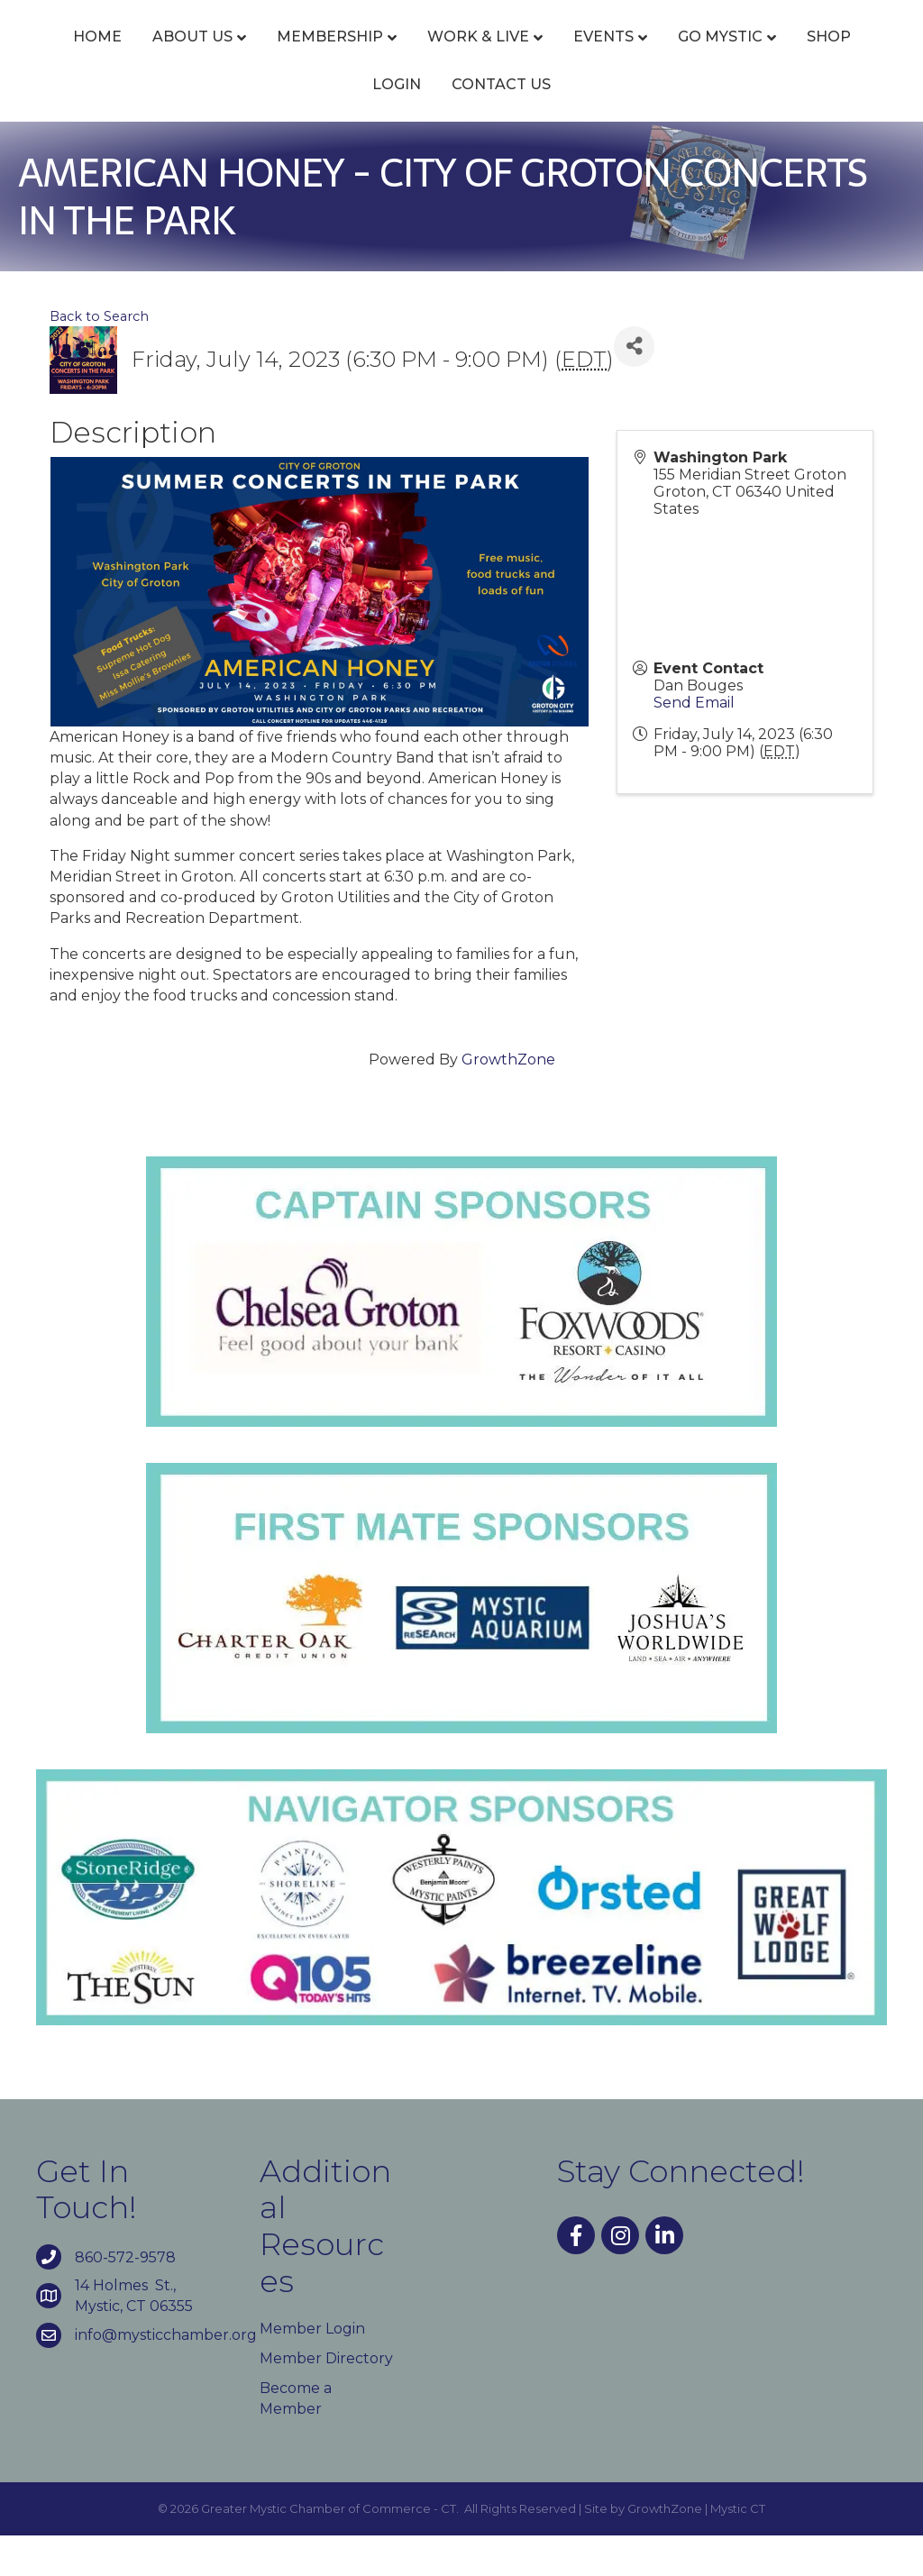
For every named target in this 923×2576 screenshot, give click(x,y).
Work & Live (476, 56)
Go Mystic (312, 123)
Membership (328, 56)
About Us (191, 56)
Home (95, 56)
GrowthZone (508, 1100)
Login (498, 123)
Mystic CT (737, 2549)
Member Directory (326, 2398)
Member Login (312, 2368)
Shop (421, 123)
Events (601, 56)
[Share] (634, 386)
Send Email (694, 743)
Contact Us (603, 123)
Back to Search (99, 357)
